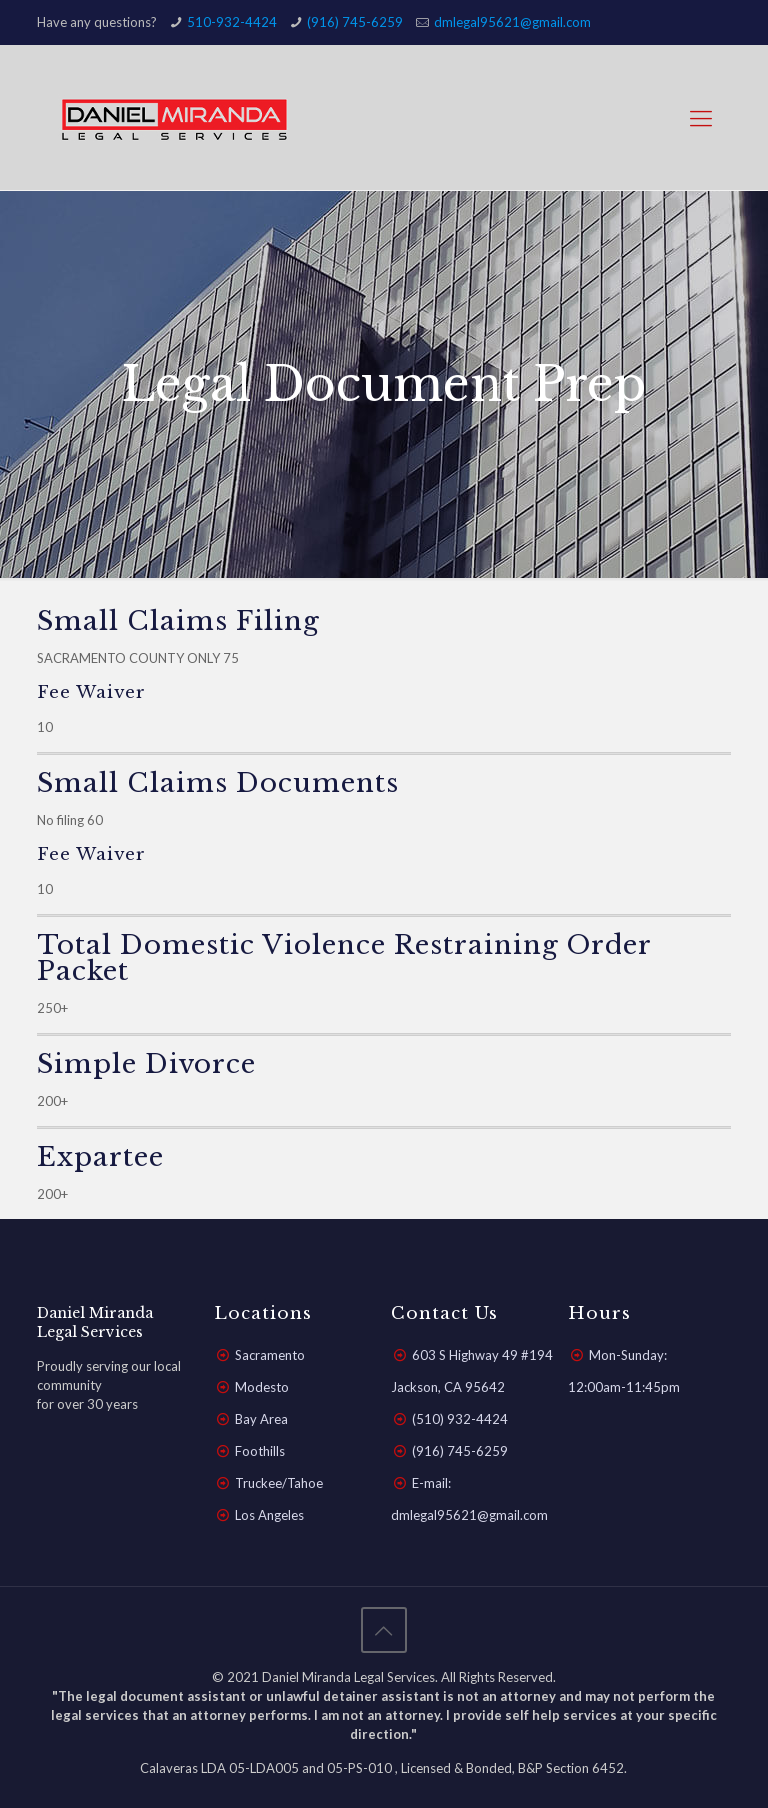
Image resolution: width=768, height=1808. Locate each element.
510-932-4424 (232, 22)
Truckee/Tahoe (279, 1483)
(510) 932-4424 (460, 1419)
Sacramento (270, 1355)
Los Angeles (269, 1515)
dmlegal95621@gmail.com (512, 22)
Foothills (260, 1451)
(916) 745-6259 (355, 22)
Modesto (262, 1387)
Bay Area (261, 1419)
